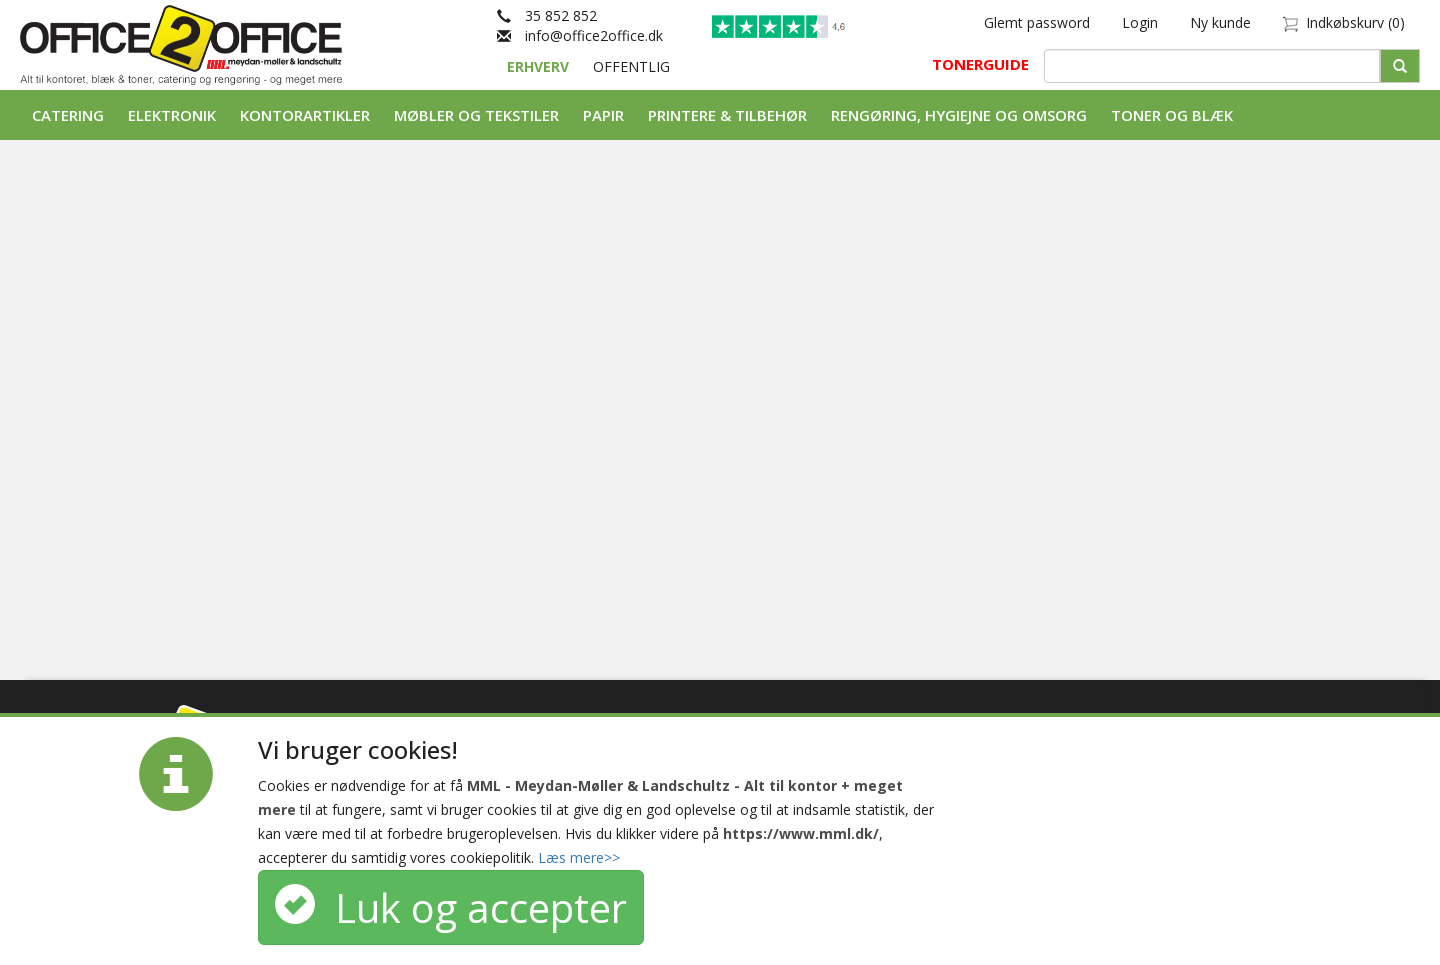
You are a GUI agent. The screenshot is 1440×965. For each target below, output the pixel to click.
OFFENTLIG (631, 66)
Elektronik (172, 115)
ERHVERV (540, 66)
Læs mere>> (579, 857)
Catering (68, 115)
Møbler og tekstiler (476, 115)
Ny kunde (1220, 22)
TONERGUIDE (980, 64)
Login (1140, 22)
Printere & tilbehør (727, 115)
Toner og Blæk (1172, 115)
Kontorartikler (305, 115)
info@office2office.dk (580, 35)
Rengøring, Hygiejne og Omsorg (959, 115)
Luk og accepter (451, 907)
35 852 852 (547, 15)
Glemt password (1037, 22)
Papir (603, 115)
